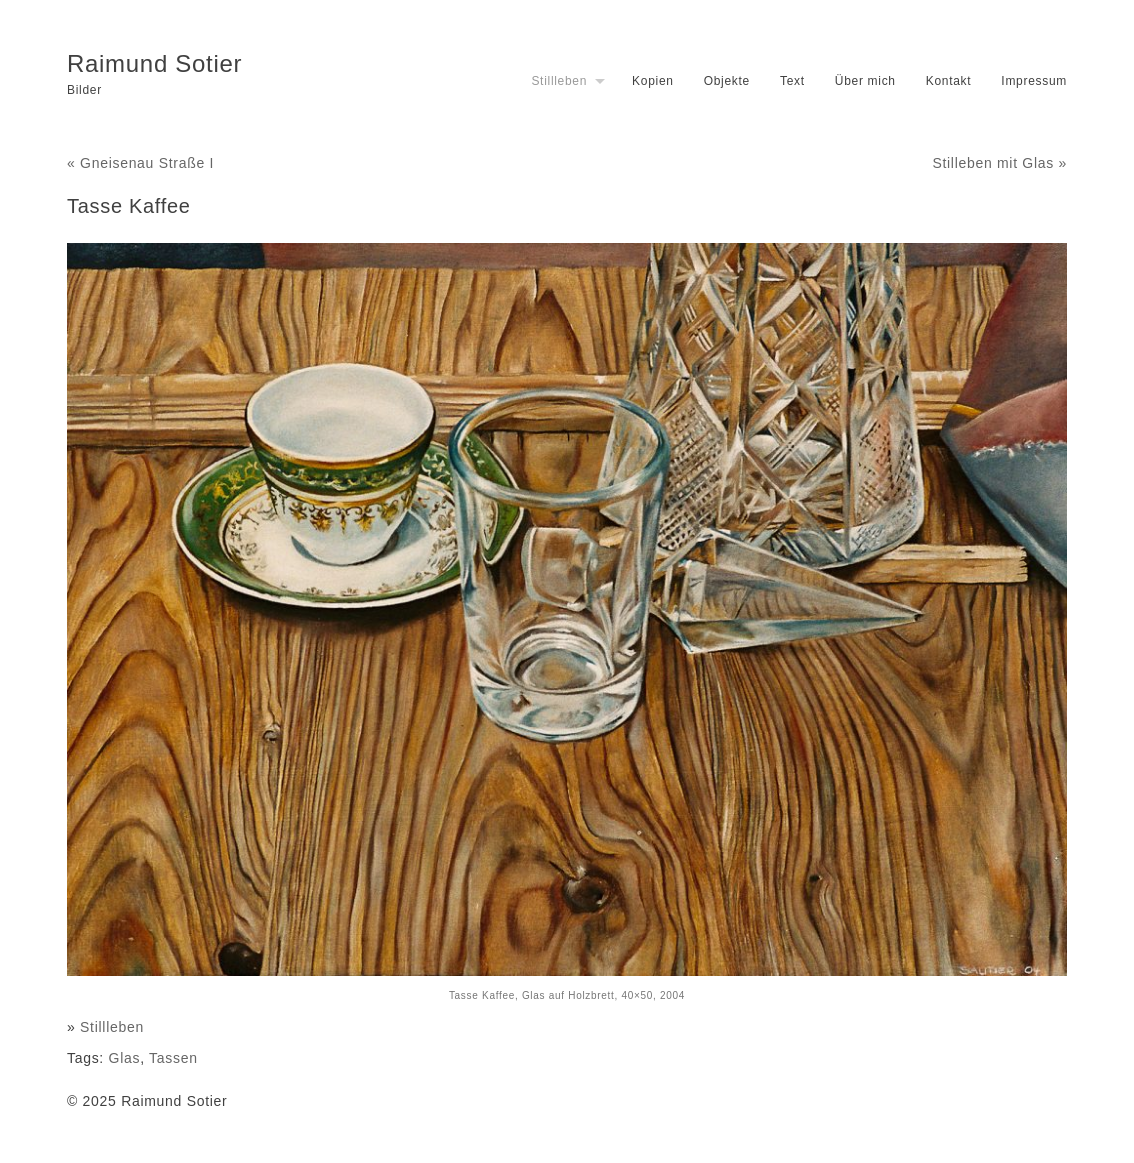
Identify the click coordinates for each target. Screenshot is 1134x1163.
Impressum (1034, 81)
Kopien (653, 81)
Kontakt (949, 81)
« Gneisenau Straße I (140, 163)
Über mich (865, 81)
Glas (125, 1058)
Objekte (727, 81)
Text (792, 81)
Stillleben (559, 81)
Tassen (173, 1058)
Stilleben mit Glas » (999, 163)
